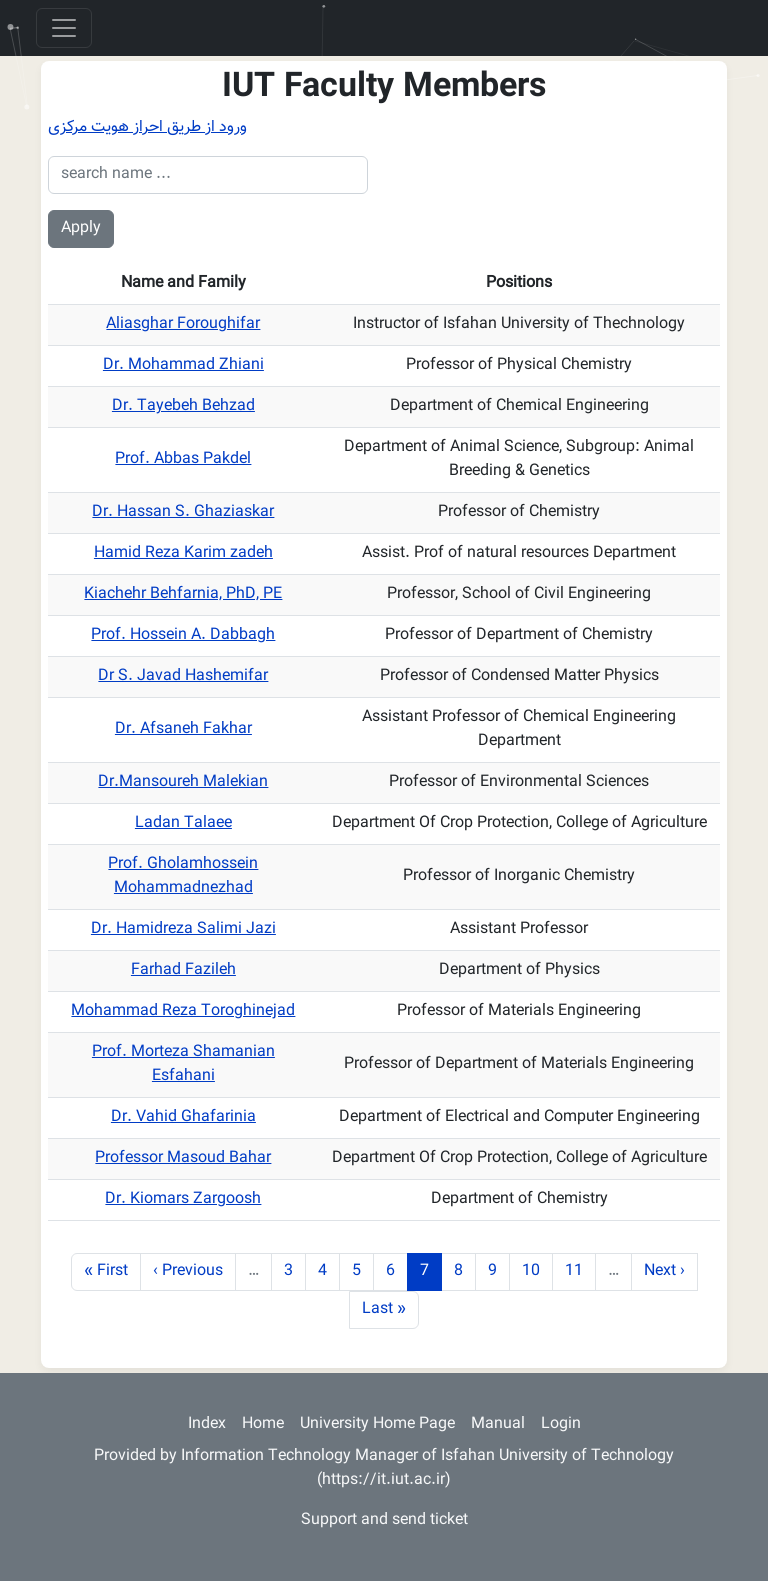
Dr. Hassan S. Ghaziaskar (183, 512)
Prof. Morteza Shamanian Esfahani (183, 1064)
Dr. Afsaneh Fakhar (183, 729)
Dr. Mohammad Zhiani (183, 365)
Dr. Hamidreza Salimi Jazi (183, 929)
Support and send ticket (384, 1520)
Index (207, 1424)
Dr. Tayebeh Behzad (183, 406)
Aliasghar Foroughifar (183, 324)
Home (263, 1424)
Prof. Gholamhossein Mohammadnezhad (183, 876)
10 (537, 1271)
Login (561, 1424)
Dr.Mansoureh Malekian (183, 782)
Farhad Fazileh (183, 970)
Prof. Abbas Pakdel (183, 459)
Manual (498, 1424)
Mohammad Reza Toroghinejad (183, 1011)
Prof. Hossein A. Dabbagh (183, 635)
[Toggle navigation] (64, 28)
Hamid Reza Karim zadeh (183, 553)
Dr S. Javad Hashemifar (183, 676)
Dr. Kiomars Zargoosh (183, 1199)
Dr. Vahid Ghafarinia (183, 1117)
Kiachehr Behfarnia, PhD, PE (183, 594)
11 (580, 1271)
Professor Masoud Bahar (183, 1158)
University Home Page (377, 1424)
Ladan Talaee (183, 823)
